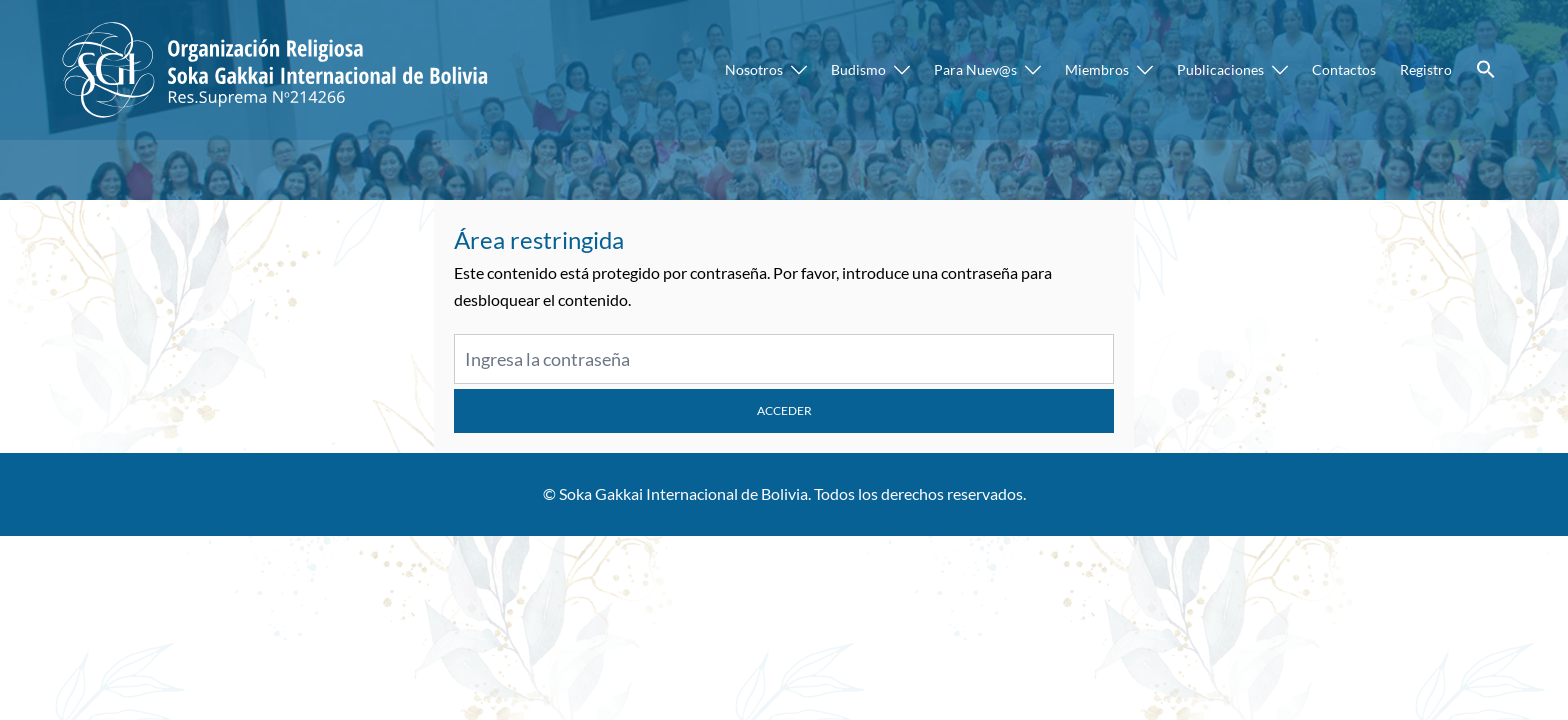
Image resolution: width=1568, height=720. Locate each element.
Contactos (1344, 69)
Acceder (784, 410)
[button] (1486, 70)
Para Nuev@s (975, 69)
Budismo (858, 69)
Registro (1426, 69)
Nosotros (754, 69)
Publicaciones (1220, 69)
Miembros (1097, 69)
